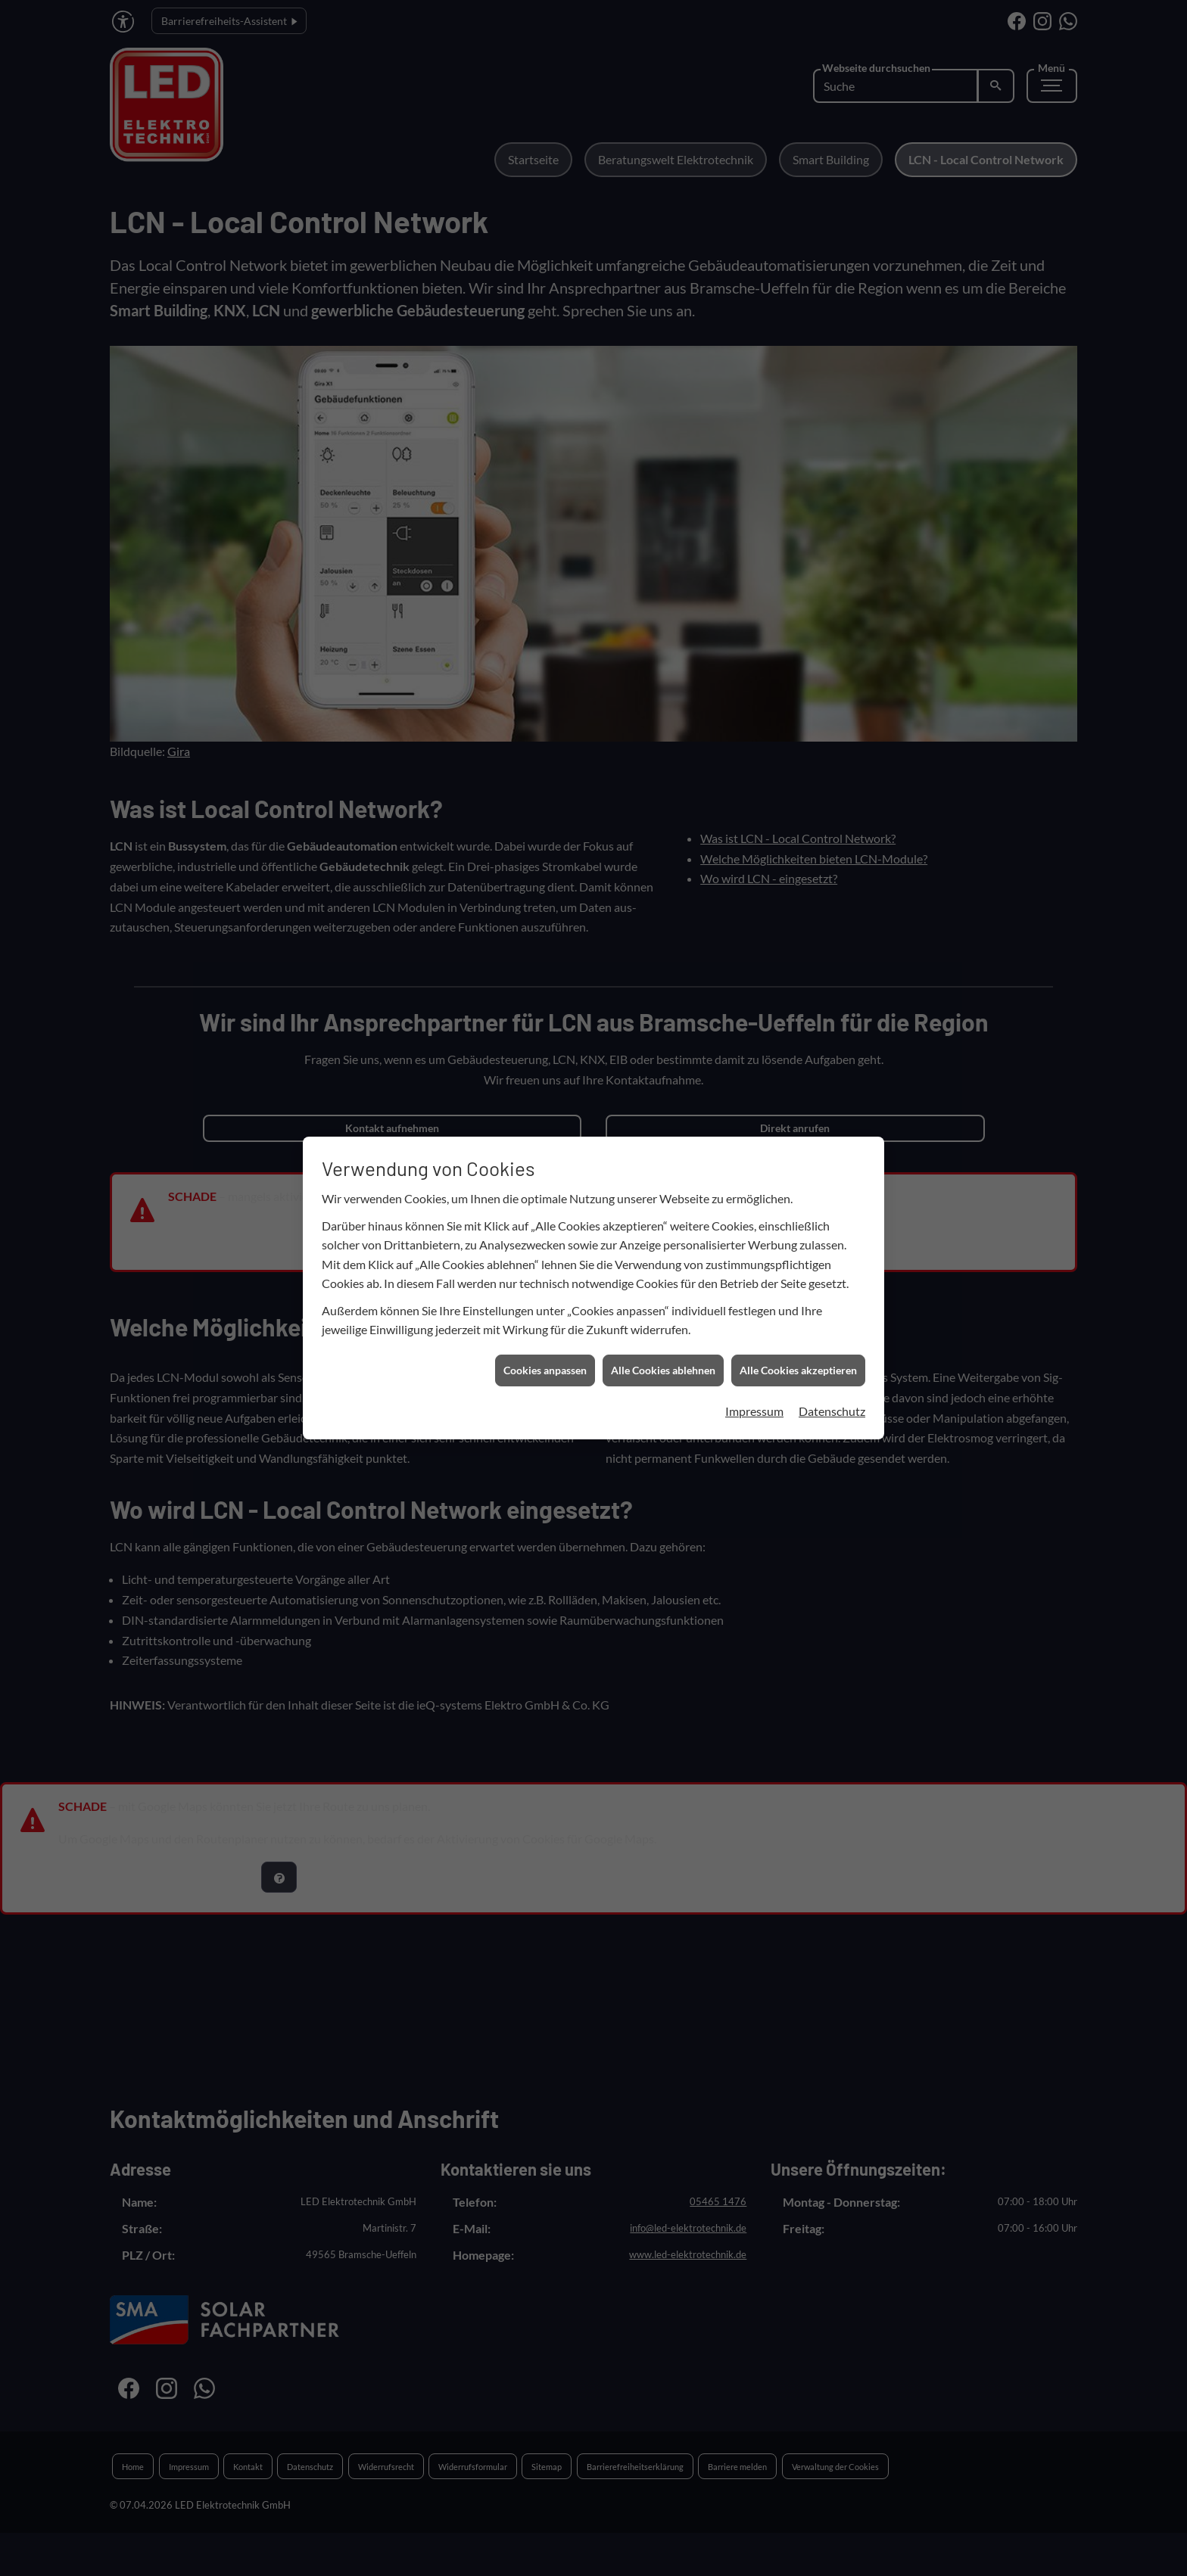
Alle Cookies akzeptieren (798, 858)
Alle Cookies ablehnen (663, 858)
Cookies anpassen (545, 858)
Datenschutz (832, 899)
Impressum (754, 899)
